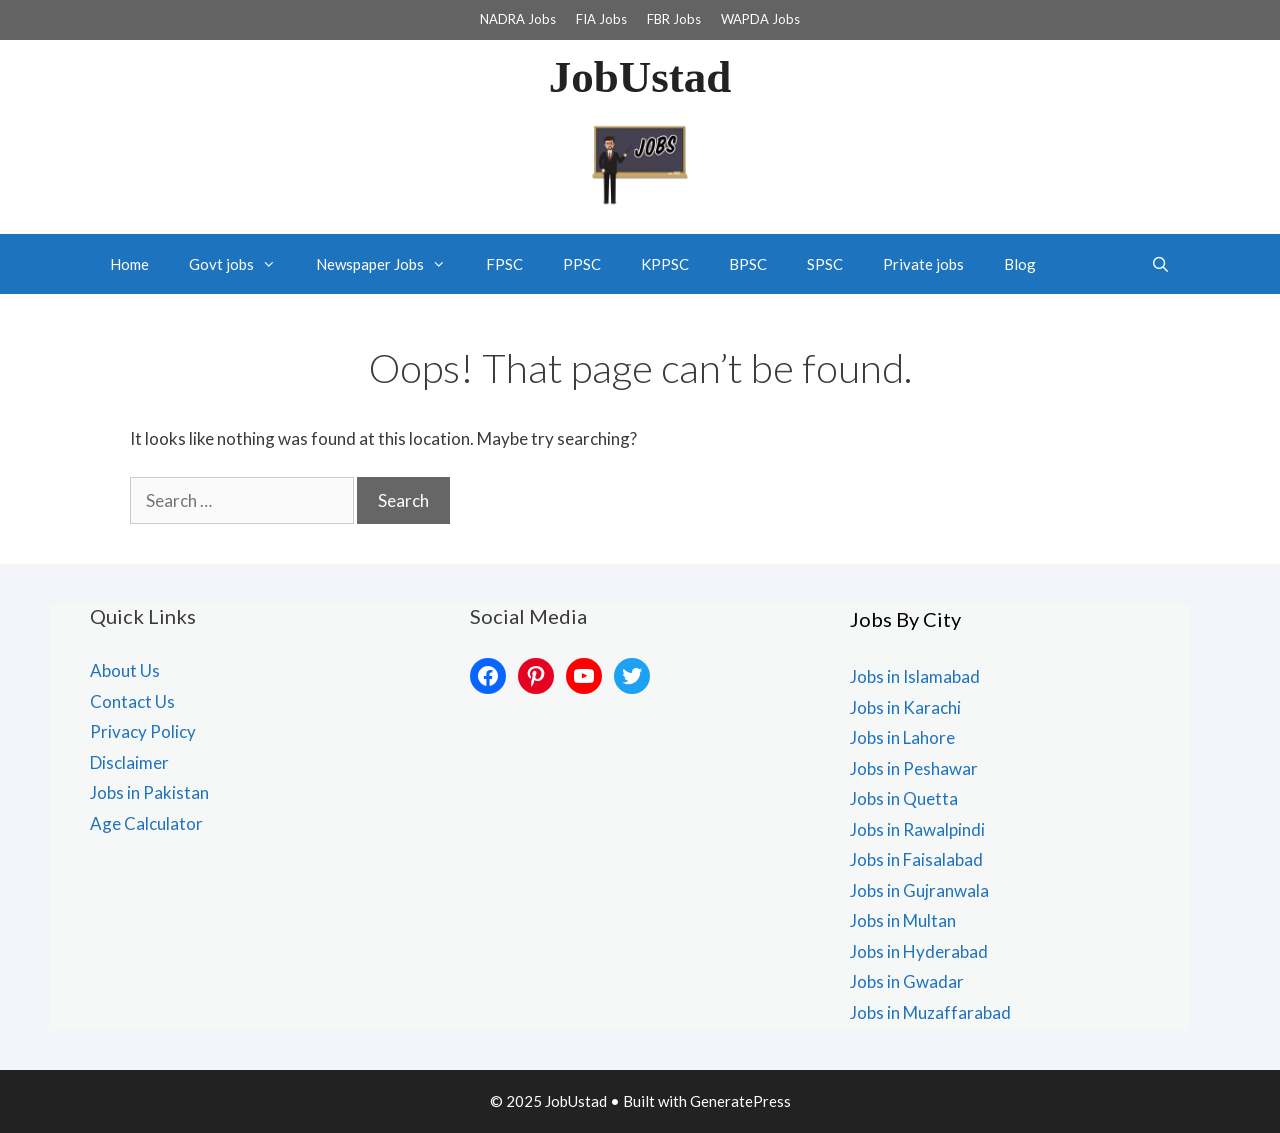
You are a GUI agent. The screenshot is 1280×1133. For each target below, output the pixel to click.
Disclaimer (129, 762)
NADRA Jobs (518, 19)
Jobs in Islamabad (915, 676)
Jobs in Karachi (905, 707)
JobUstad (640, 77)
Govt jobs (242, 264)
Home (129, 264)
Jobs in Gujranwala (919, 890)
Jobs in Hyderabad (919, 951)
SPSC (825, 264)
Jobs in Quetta (904, 798)
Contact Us (132, 701)
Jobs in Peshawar (914, 768)
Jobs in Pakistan (149, 792)
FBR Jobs (674, 19)
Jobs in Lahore (902, 737)
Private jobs (923, 264)
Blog (1020, 264)
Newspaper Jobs (391, 264)
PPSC (582, 264)
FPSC (504, 264)
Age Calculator (146, 823)
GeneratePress (740, 1101)
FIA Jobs (601, 19)
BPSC (748, 264)
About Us (125, 670)
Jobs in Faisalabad (916, 859)
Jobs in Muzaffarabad (930, 1012)
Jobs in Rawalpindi (917, 829)
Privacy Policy (143, 731)
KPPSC (665, 264)
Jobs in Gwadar (907, 981)
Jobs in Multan (903, 920)
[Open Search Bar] (1160, 264)
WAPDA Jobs (760, 19)
